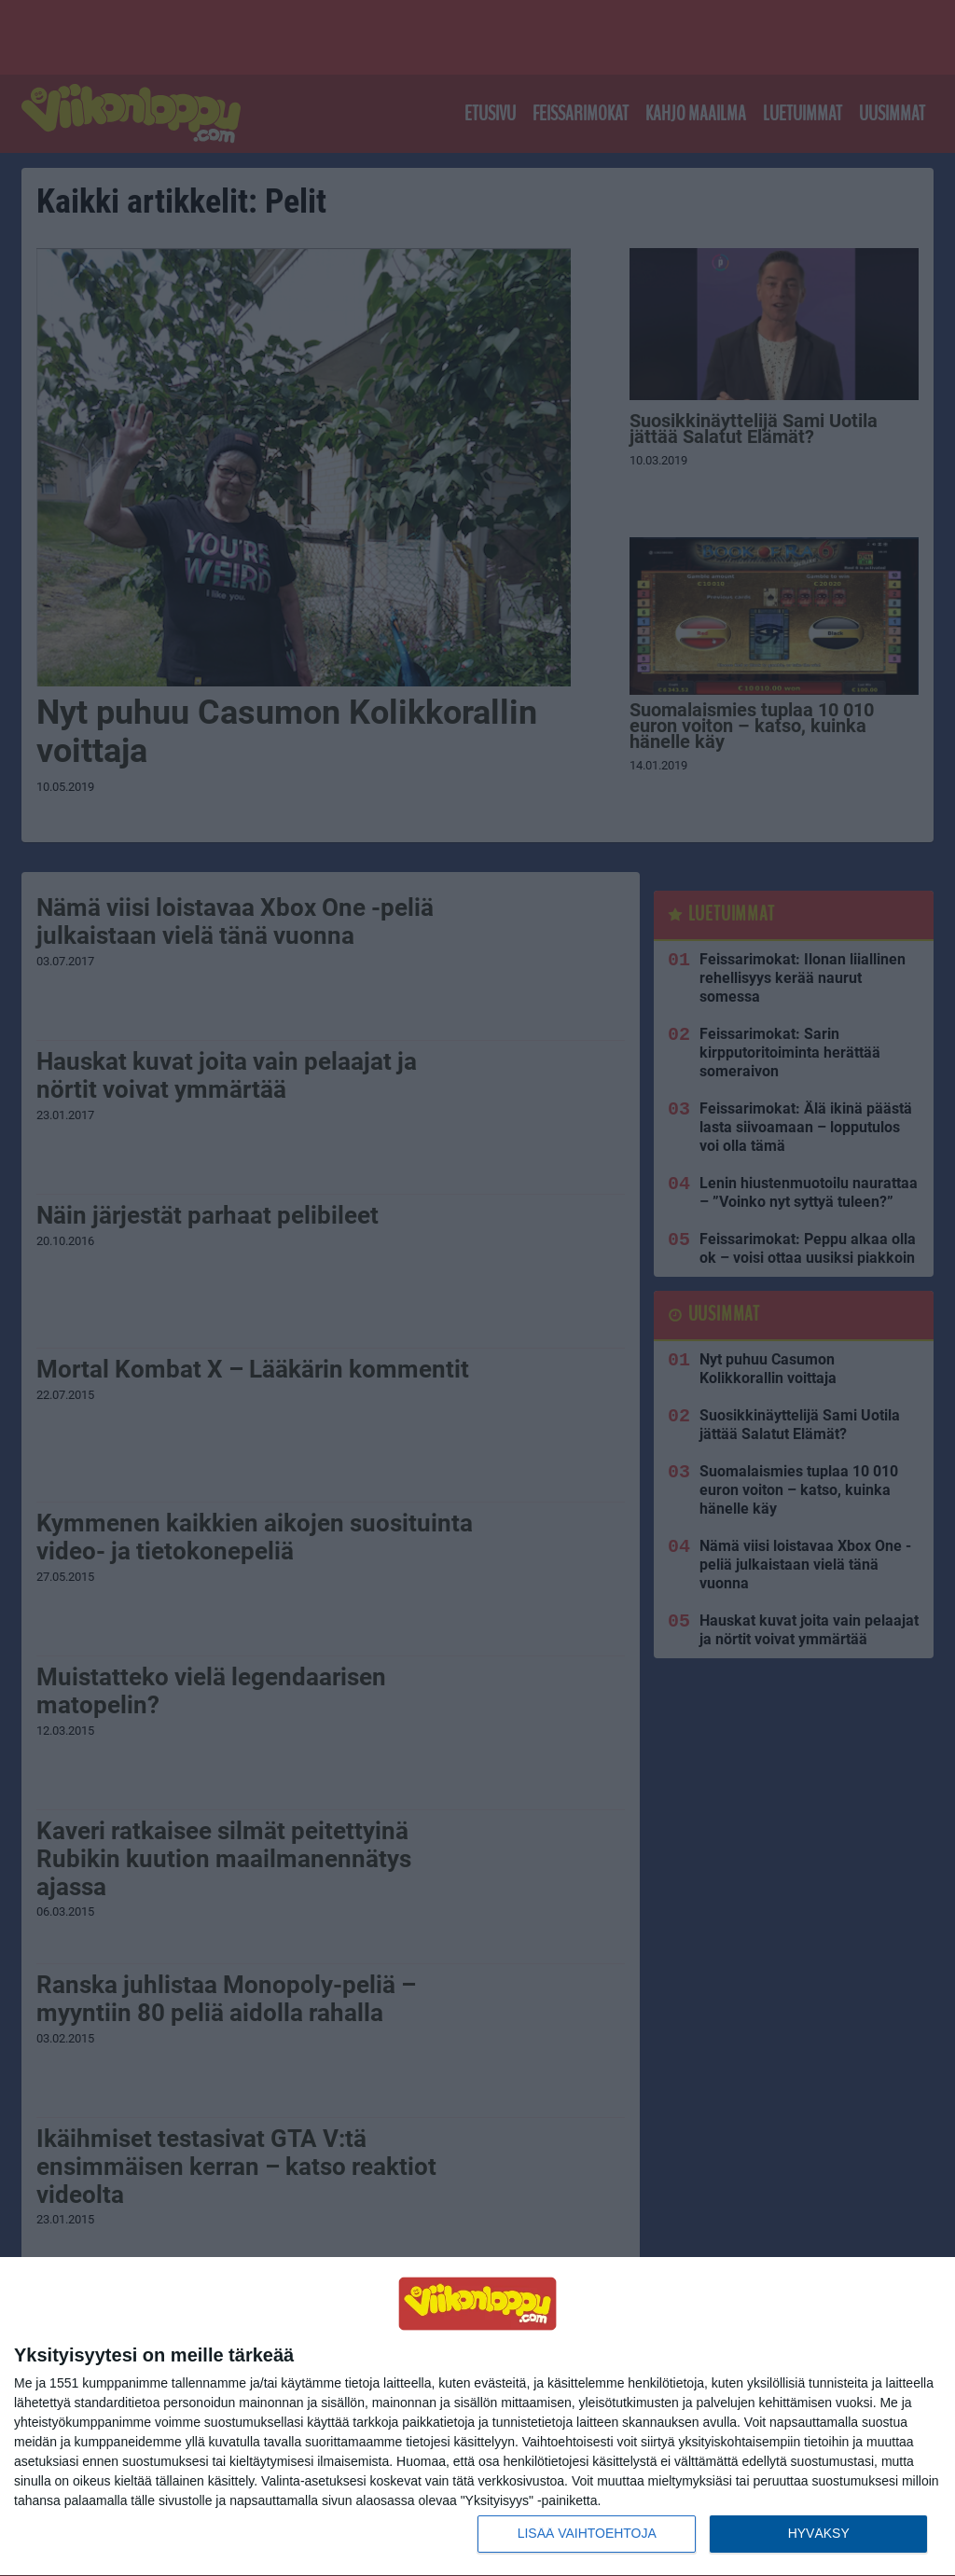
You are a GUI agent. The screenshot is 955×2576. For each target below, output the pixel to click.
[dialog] (477, 2417)
